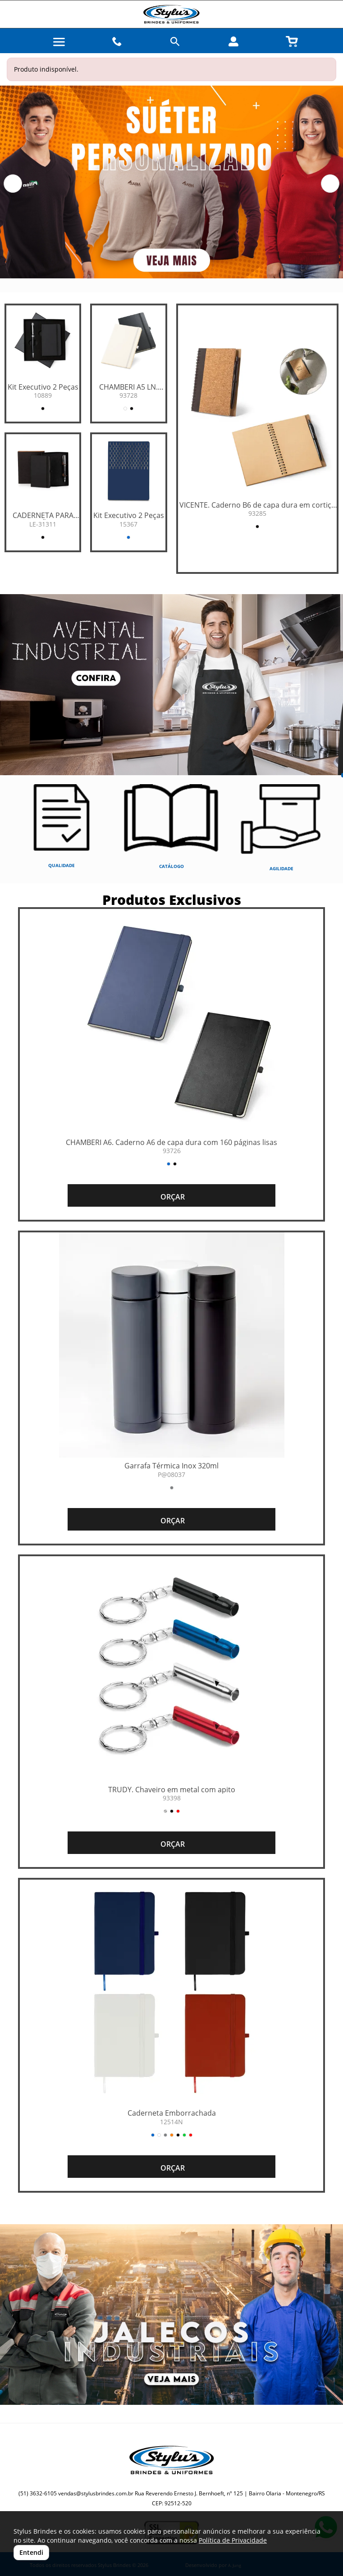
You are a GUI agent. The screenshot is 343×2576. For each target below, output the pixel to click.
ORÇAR (172, 1197)
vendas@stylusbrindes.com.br (95, 2493)
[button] (13, 183)
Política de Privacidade (233, 2540)
